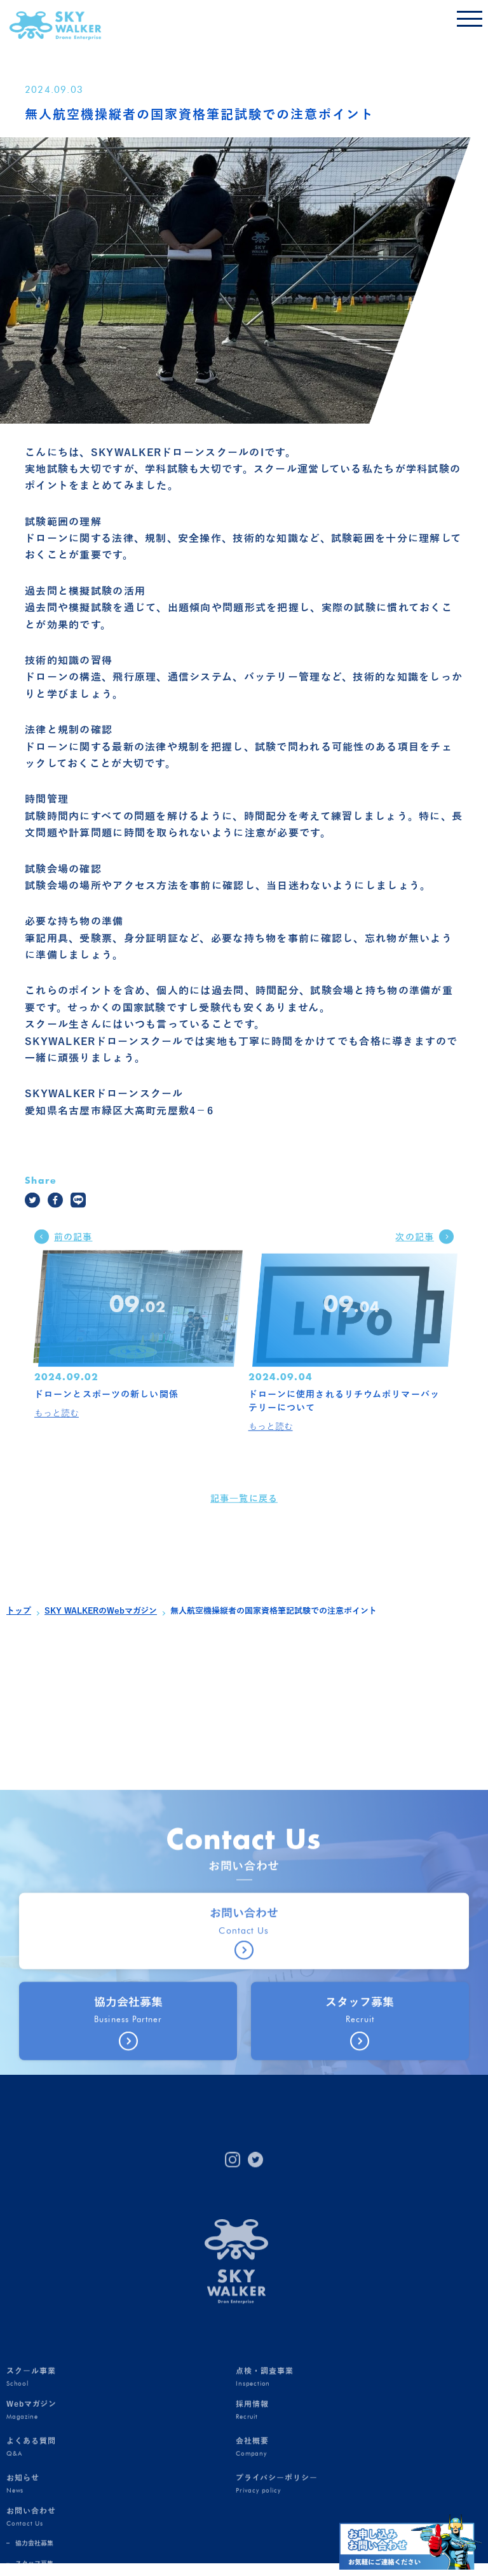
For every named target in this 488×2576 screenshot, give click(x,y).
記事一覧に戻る (244, 1515)
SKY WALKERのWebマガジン (100, 1611)
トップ (18, 1611)
